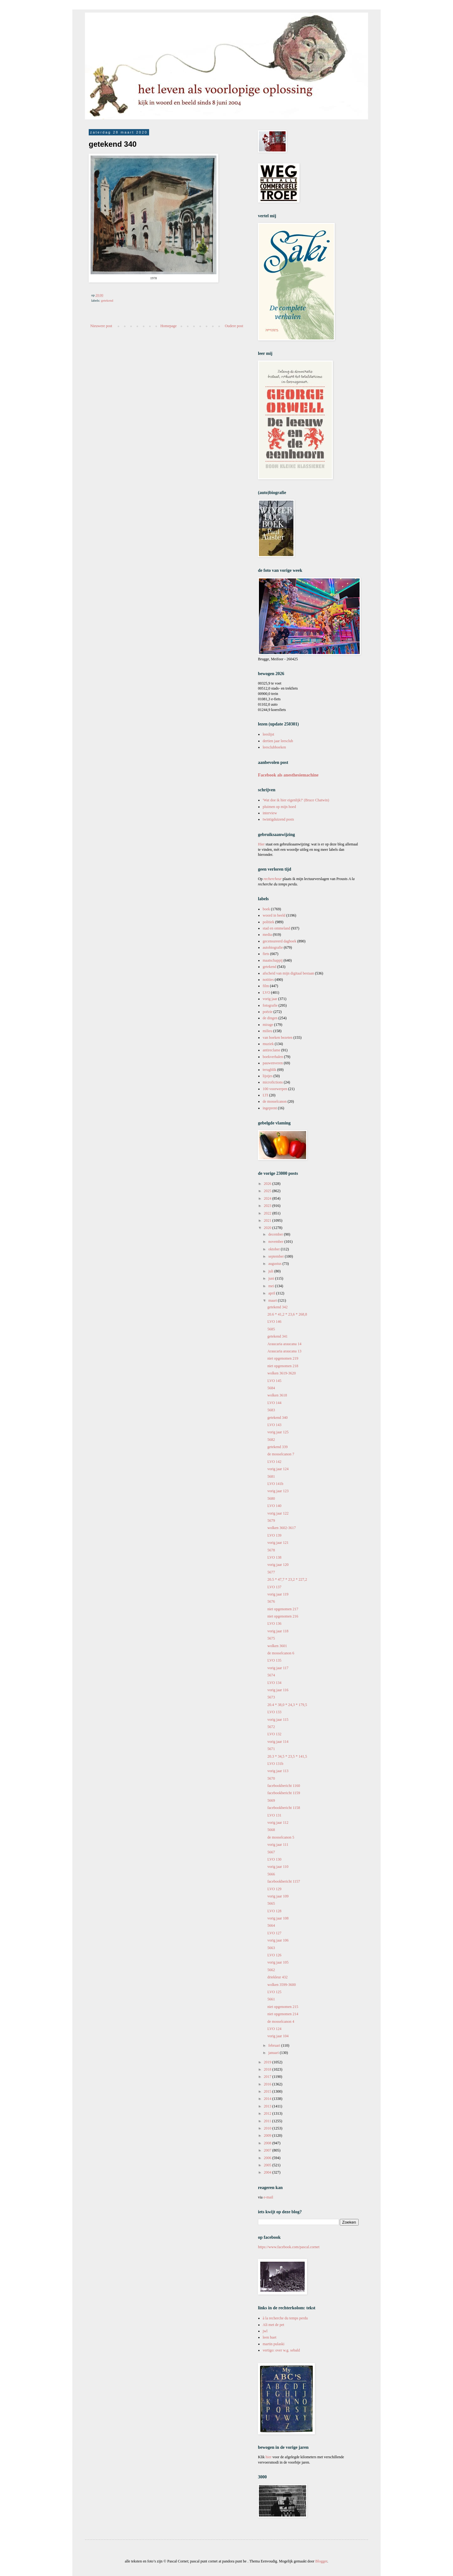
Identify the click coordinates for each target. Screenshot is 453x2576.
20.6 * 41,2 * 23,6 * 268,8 (287, 1314)
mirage (268, 1024)
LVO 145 (274, 1381)
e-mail (268, 2197)
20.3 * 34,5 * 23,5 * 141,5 (287, 1756)
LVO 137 (274, 1587)
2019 (268, 2062)
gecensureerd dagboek (279, 941)
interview (270, 813)
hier (268, 2457)
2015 (268, 2091)
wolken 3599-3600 (281, 1984)
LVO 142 (274, 1461)
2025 (268, 1191)
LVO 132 (274, 1734)
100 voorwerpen (275, 1089)
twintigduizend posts (278, 819)
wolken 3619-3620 (281, 1373)
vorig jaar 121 (277, 1542)
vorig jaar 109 (277, 1896)
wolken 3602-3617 (281, 1528)
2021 (268, 1220)
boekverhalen (273, 1057)
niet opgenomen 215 (282, 2007)
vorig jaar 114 (277, 1741)
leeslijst (268, 734)
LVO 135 (274, 1660)
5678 (271, 1550)
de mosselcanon (275, 1101)
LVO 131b (275, 1763)
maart (273, 1300)
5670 (271, 1778)
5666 (271, 1874)
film (266, 986)
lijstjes (267, 1076)
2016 (268, 2084)
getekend (107, 300)
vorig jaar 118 (277, 1631)
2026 (268, 1183)
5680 (271, 1498)
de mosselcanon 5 (280, 1837)
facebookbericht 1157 (283, 1881)
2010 (268, 2128)
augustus (275, 1263)
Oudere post (234, 326)
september (276, 1256)
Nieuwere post (101, 326)
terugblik (269, 1069)
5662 (271, 1970)
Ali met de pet (273, 2325)
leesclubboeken (274, 747)
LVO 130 (274, 1859)
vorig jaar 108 (277, 1918)
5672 (271, 1727)
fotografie (270, 1005)
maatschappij (272, 960)
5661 (271, 1999)
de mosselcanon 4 (280, 2021)
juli (271, 1271)
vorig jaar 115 (277, 1719)
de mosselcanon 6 (280, 1653)
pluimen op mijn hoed (279, 807)
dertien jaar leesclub (278, 741)
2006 (268, 2158)
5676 (271, 1601)
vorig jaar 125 (277, 1432)
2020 (268, 1227)
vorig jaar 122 (277, 1513)
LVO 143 (274, 1425)
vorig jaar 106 (277, 1940)
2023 (268, 1205)
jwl (265, 2331)
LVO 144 (274, 1403)
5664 (271, 1925)
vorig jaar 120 (277, 1564)
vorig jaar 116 (277, 1690)
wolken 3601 (277, 1646)
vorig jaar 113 (277, 1771)
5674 (271, 1675)
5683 (271, 1410)
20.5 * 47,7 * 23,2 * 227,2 (287, 1579)
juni (271, 1278)
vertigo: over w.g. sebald (281, 2350)
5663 (271, 1948)
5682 (271, 1439)
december (276, 1234)
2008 (268, 2143)
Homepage (168, 326)
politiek (268, 922)
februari (274, 2045)
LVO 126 (274, 1955)
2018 (268, 2069)
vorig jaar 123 (277, 1491)
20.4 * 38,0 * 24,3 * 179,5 (287, 1705)
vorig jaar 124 (277, 1469)
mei (271, 1286)
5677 (271, 1572)
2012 (268, 2113)
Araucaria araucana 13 (284, 1351)
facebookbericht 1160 (283, 1785)
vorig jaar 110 (277, 1866)
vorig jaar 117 (277, 1668)
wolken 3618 (277, 1395)
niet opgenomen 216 (282, 1616)
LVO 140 (274, 1506)
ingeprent (270, 1108)
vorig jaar (270, 999)
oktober (274, 1249)
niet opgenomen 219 (282, 1358)
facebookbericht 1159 (283, 1793)
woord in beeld (274, 915)
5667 (271, 1852)
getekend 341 (277, 1336)
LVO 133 (274, 1712)
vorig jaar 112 (277, 1822)
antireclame (271, 1050)
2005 (268, 2165)
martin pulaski (273, 2344)
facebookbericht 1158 (283, 1807)
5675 (271, 1638)
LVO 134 (274, 1682)
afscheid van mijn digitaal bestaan (288, 973)
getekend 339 (277, 1447)
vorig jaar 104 (277, 2036)
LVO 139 (274, 1535)
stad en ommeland (276, 928)
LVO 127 (274, 1933)
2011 (268, 2121)
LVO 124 (274, 2029)
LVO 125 (274, 1992)
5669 (271, 1800)
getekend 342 (277, 1307)
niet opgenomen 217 (282, 1609)
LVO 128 (274, 1911)
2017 (268, 2076)
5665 (271, 1903)
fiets (266, 954)
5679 (271, 1520)
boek (266, 909)
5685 (271, 1329)
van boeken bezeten (278, 1037)
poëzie (267, 1011)
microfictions (273, 1082)
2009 (268, 2135)
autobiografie (273, 947)
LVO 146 (274, 1321)
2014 (268, 2098)
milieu (267, 1031)
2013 (268, 2106)
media (267, 934)
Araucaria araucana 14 (284, 1344)
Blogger (321, 2561)
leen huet (270, 2337)
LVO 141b (275, 1483)
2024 (268, 1198)
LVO (266, 992)
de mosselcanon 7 (280, 1454)
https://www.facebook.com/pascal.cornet (289, 2247)
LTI (265, 1095)
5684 (271, 1388)
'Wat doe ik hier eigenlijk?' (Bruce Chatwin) (296, 800)
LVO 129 (274, 1889)
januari (274, 2052)
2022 (268, 1213)
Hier (262, 844)
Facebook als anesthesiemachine (288, 774)
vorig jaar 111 (277, 1844)
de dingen (270, 1018)
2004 (268, 2172)
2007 (268, 2150)
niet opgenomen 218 (282, 1366)
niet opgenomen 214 (282, 2014)
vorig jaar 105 (277, 1962)
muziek (268, 1044)
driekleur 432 (277, 1977)
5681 (271, 1476)
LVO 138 (274, 1557)
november (276, 1241)
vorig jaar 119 (277, 1594)
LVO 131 (274, 1815)
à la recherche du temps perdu (285, 2318)
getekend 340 (277, 1417)
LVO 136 (274, 1623)
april (272, 1293)
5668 (271, 1830)
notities (268, 979)
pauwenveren (273, 1063)
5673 (271, 1697)
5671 (271, 1749)
